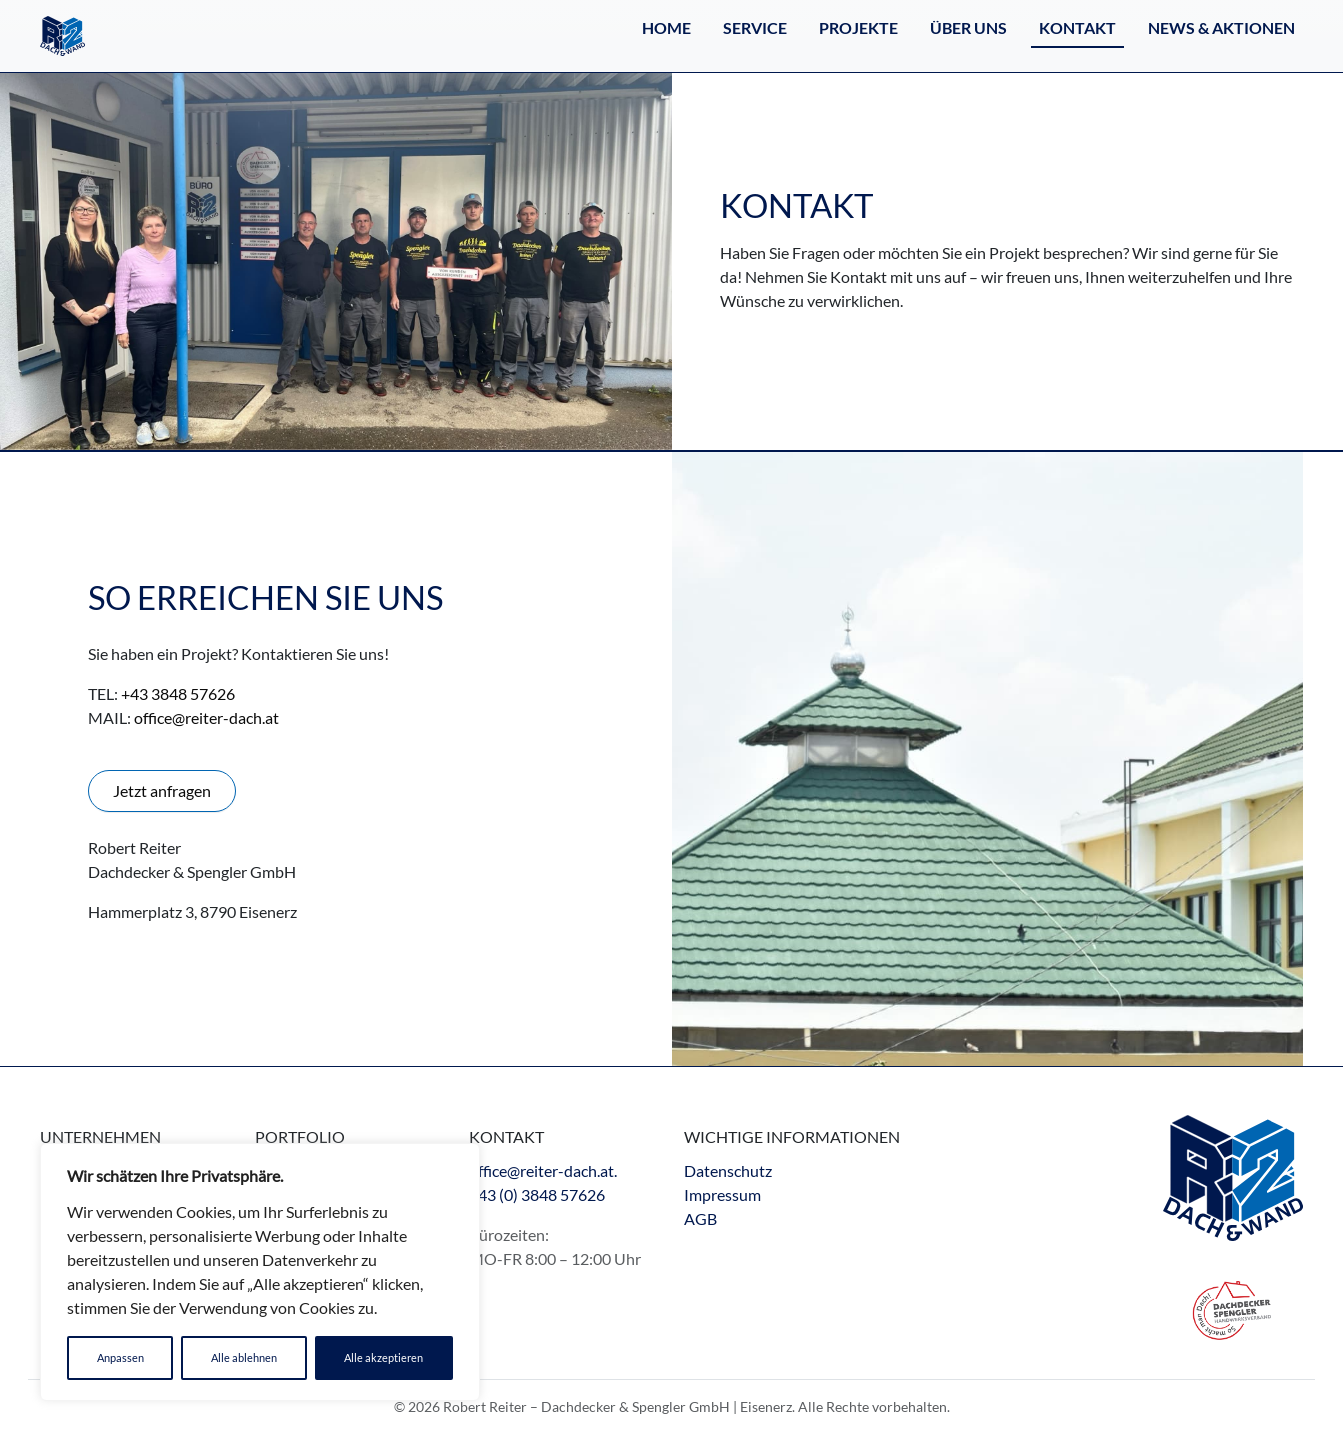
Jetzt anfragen (162, 790)
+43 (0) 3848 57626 (537, 1194)
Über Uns (968, 27)
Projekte (858, 27)
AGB (700, 1218)
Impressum (722, 1194)
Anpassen (120, 1357)
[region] (260, 1272)
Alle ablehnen (244, 1357)
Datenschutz (728, 1170)
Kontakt (1077, 27)
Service (755, 27)
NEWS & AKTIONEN (1221, 27)
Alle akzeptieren (383, 1357)
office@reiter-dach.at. (543, 1170)
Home (666, 27)
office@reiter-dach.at (206, 717)
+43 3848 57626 (178, 693)
